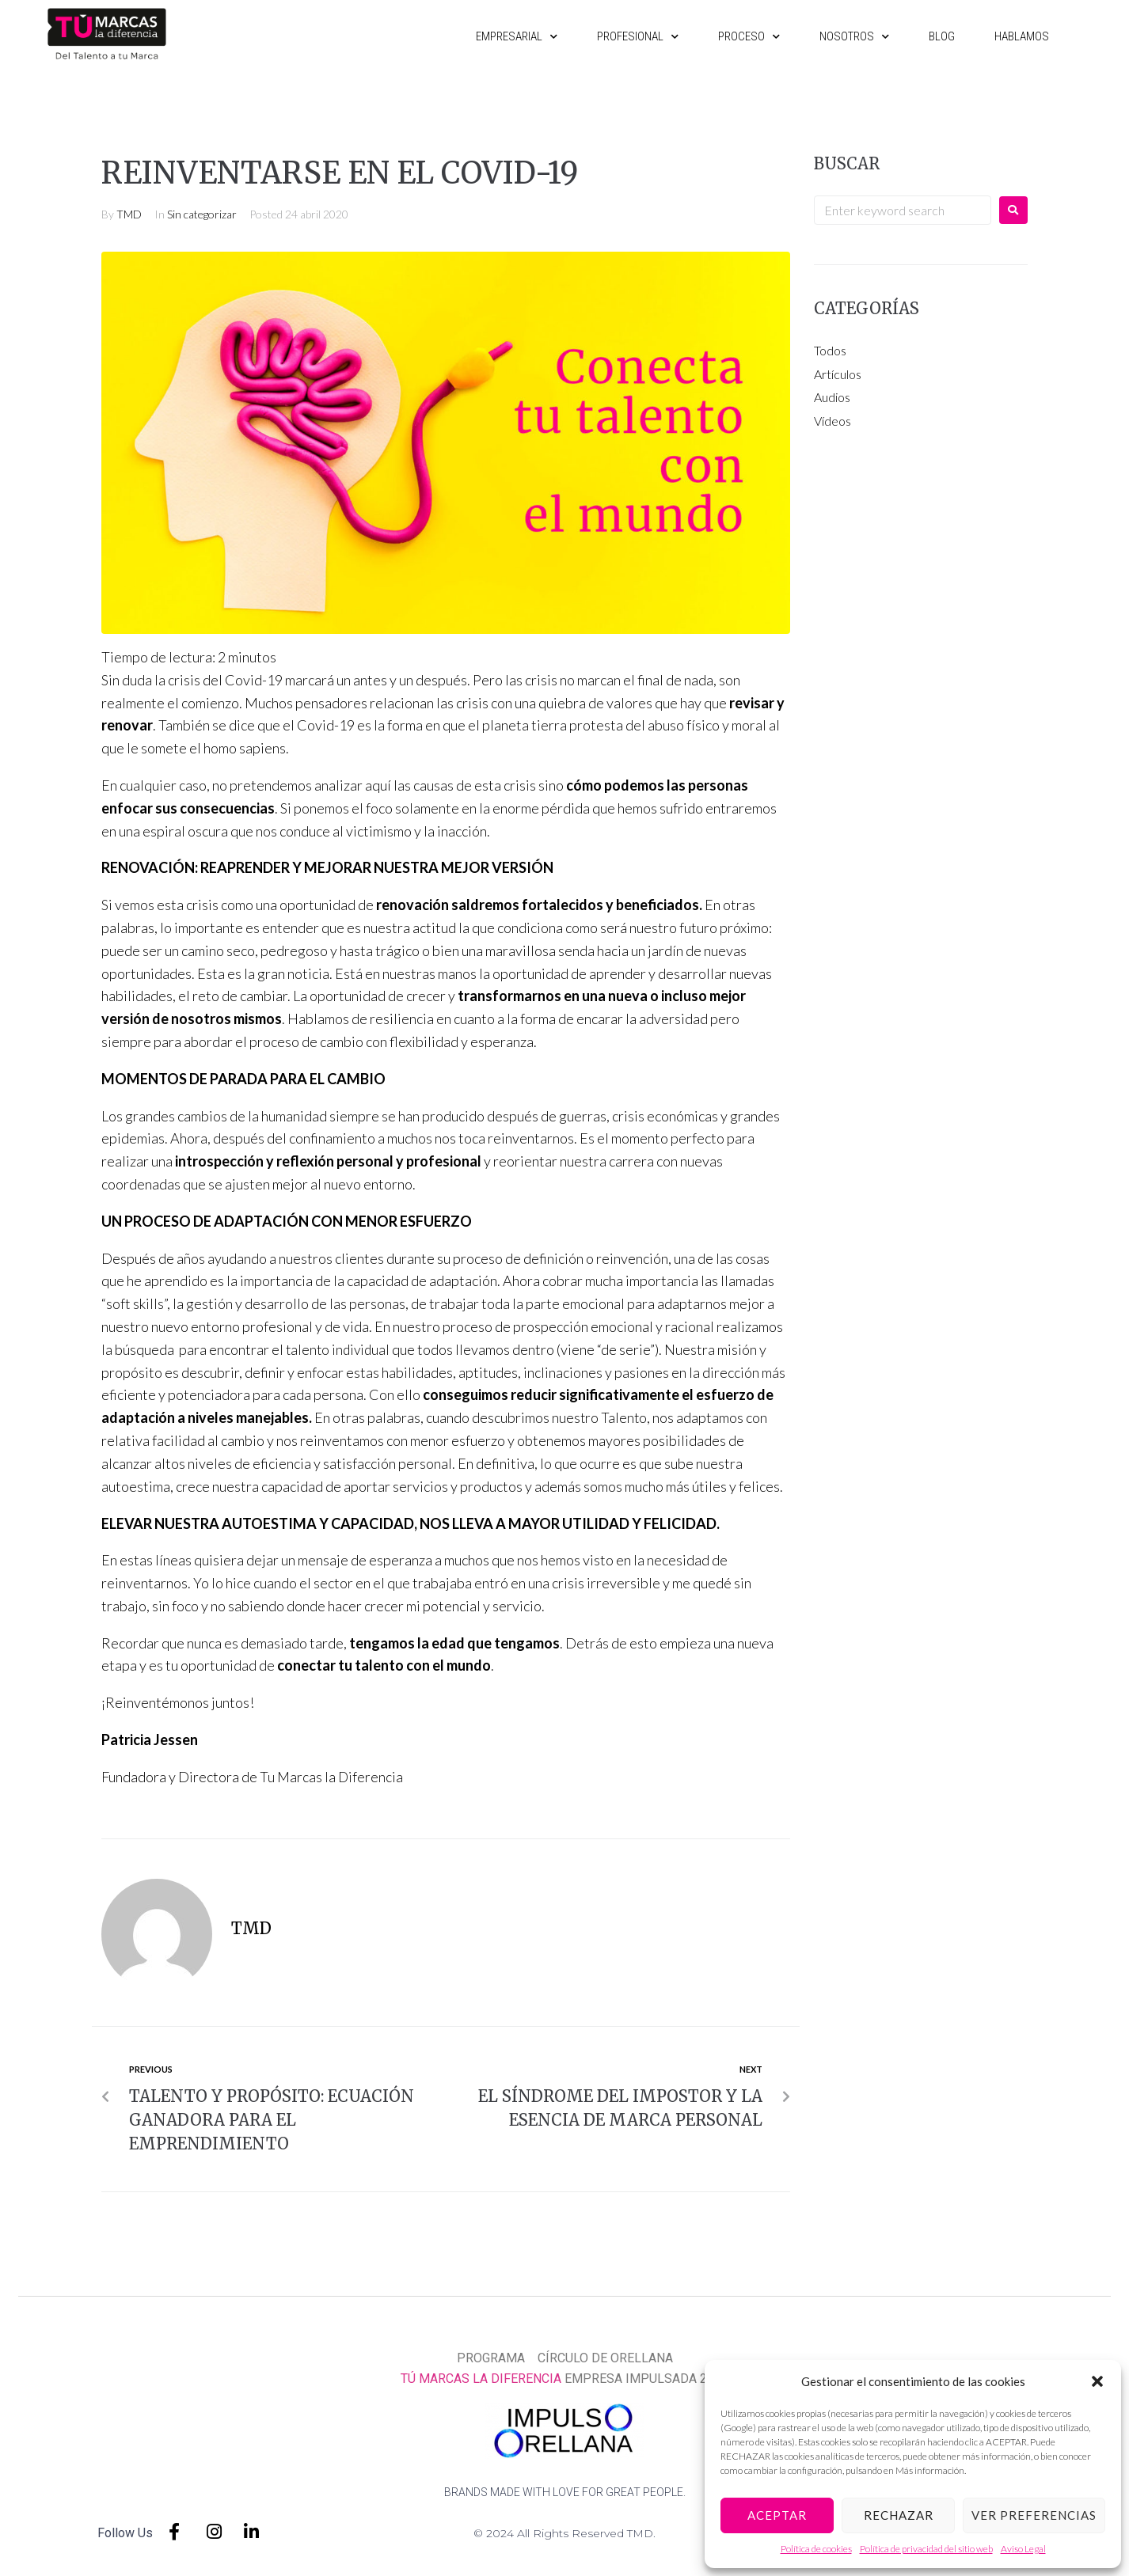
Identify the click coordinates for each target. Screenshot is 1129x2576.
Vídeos (832, 420)
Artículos (837, 373)
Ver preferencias (1034, 2515)
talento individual (339, 1349)
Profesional (638, 36)
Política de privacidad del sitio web (926, 2549)
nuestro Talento (600, 1417)
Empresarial (516, 36)
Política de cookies (816, 2549)
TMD (129, 214)
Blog (942, 36)
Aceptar (777, 2515)
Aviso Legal (1023, 2549)
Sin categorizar (202, 214)
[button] (1097, 2381)
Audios (832, 396)
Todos (830, 350)
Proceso (749, 36)
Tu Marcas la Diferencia (334, 1776)
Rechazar (898, 2515)
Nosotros (854, 36)
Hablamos (1021, 36)
